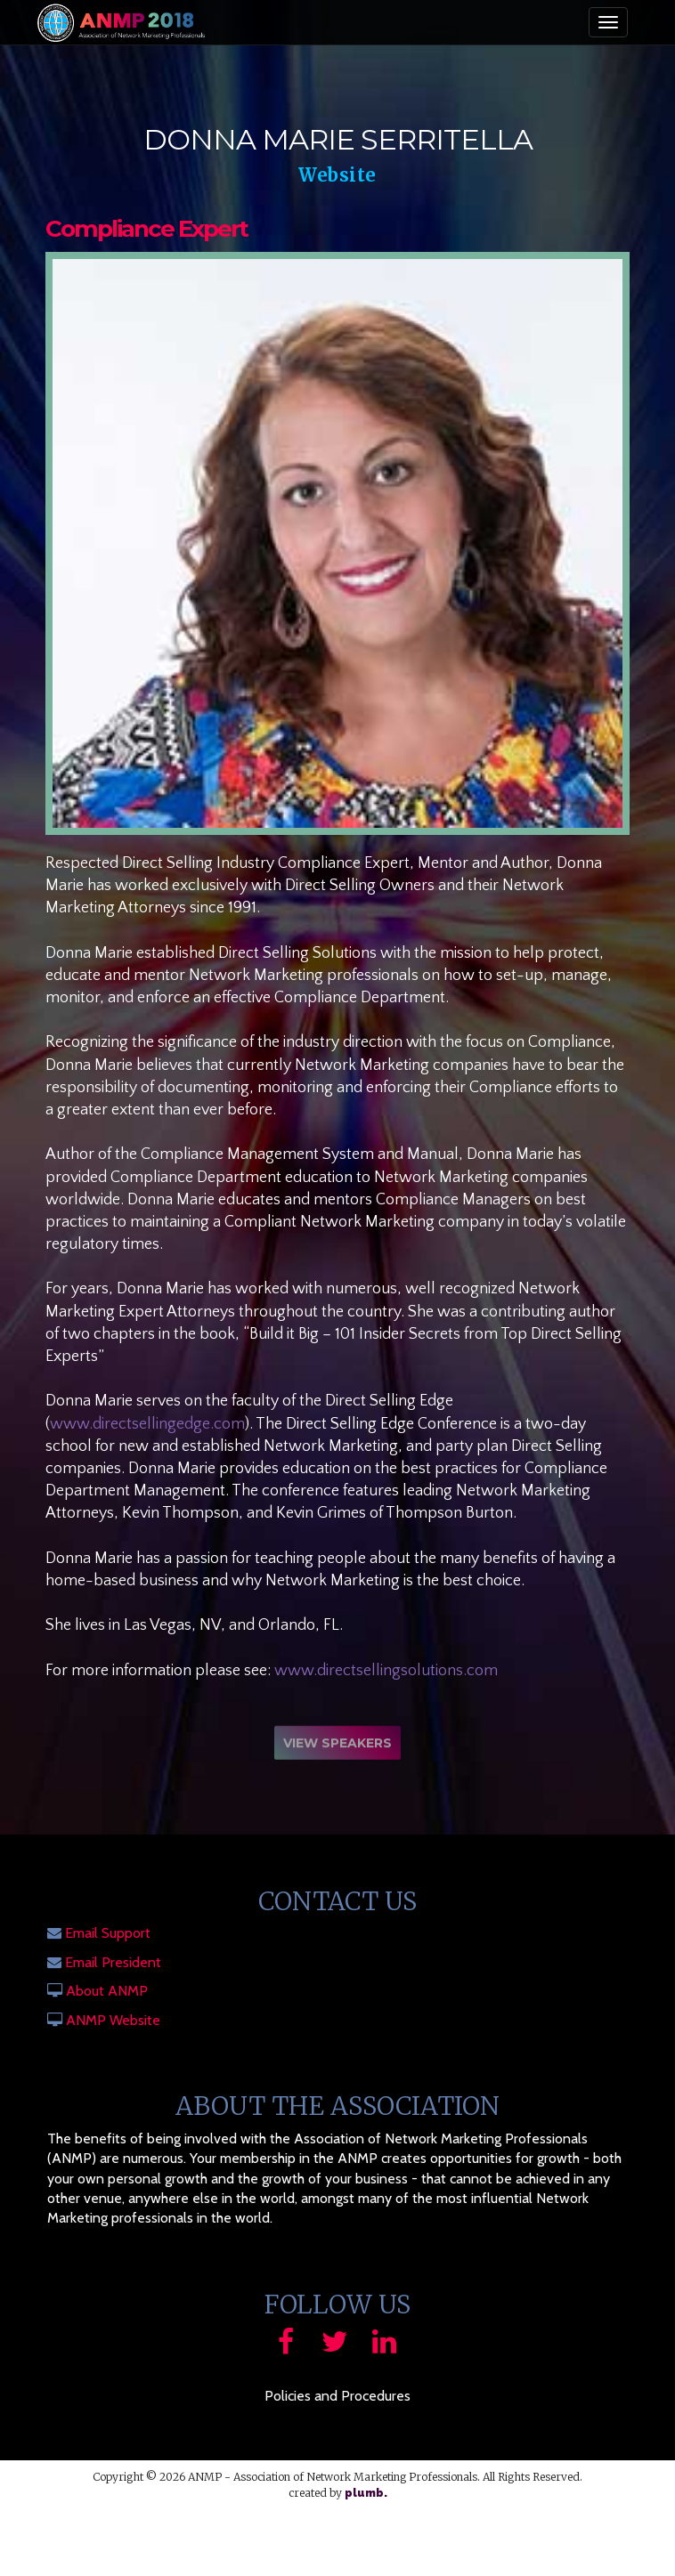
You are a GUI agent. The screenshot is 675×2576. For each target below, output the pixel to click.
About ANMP (107, 1990)
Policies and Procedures (337, 2395)
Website (337, 175)
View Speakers (337, 1746)
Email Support (107, 1932)
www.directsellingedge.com (147, 1424)
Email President (113, 1962)
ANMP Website (113, 2020)
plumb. (366, 2493)
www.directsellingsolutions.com (386, 1671)
